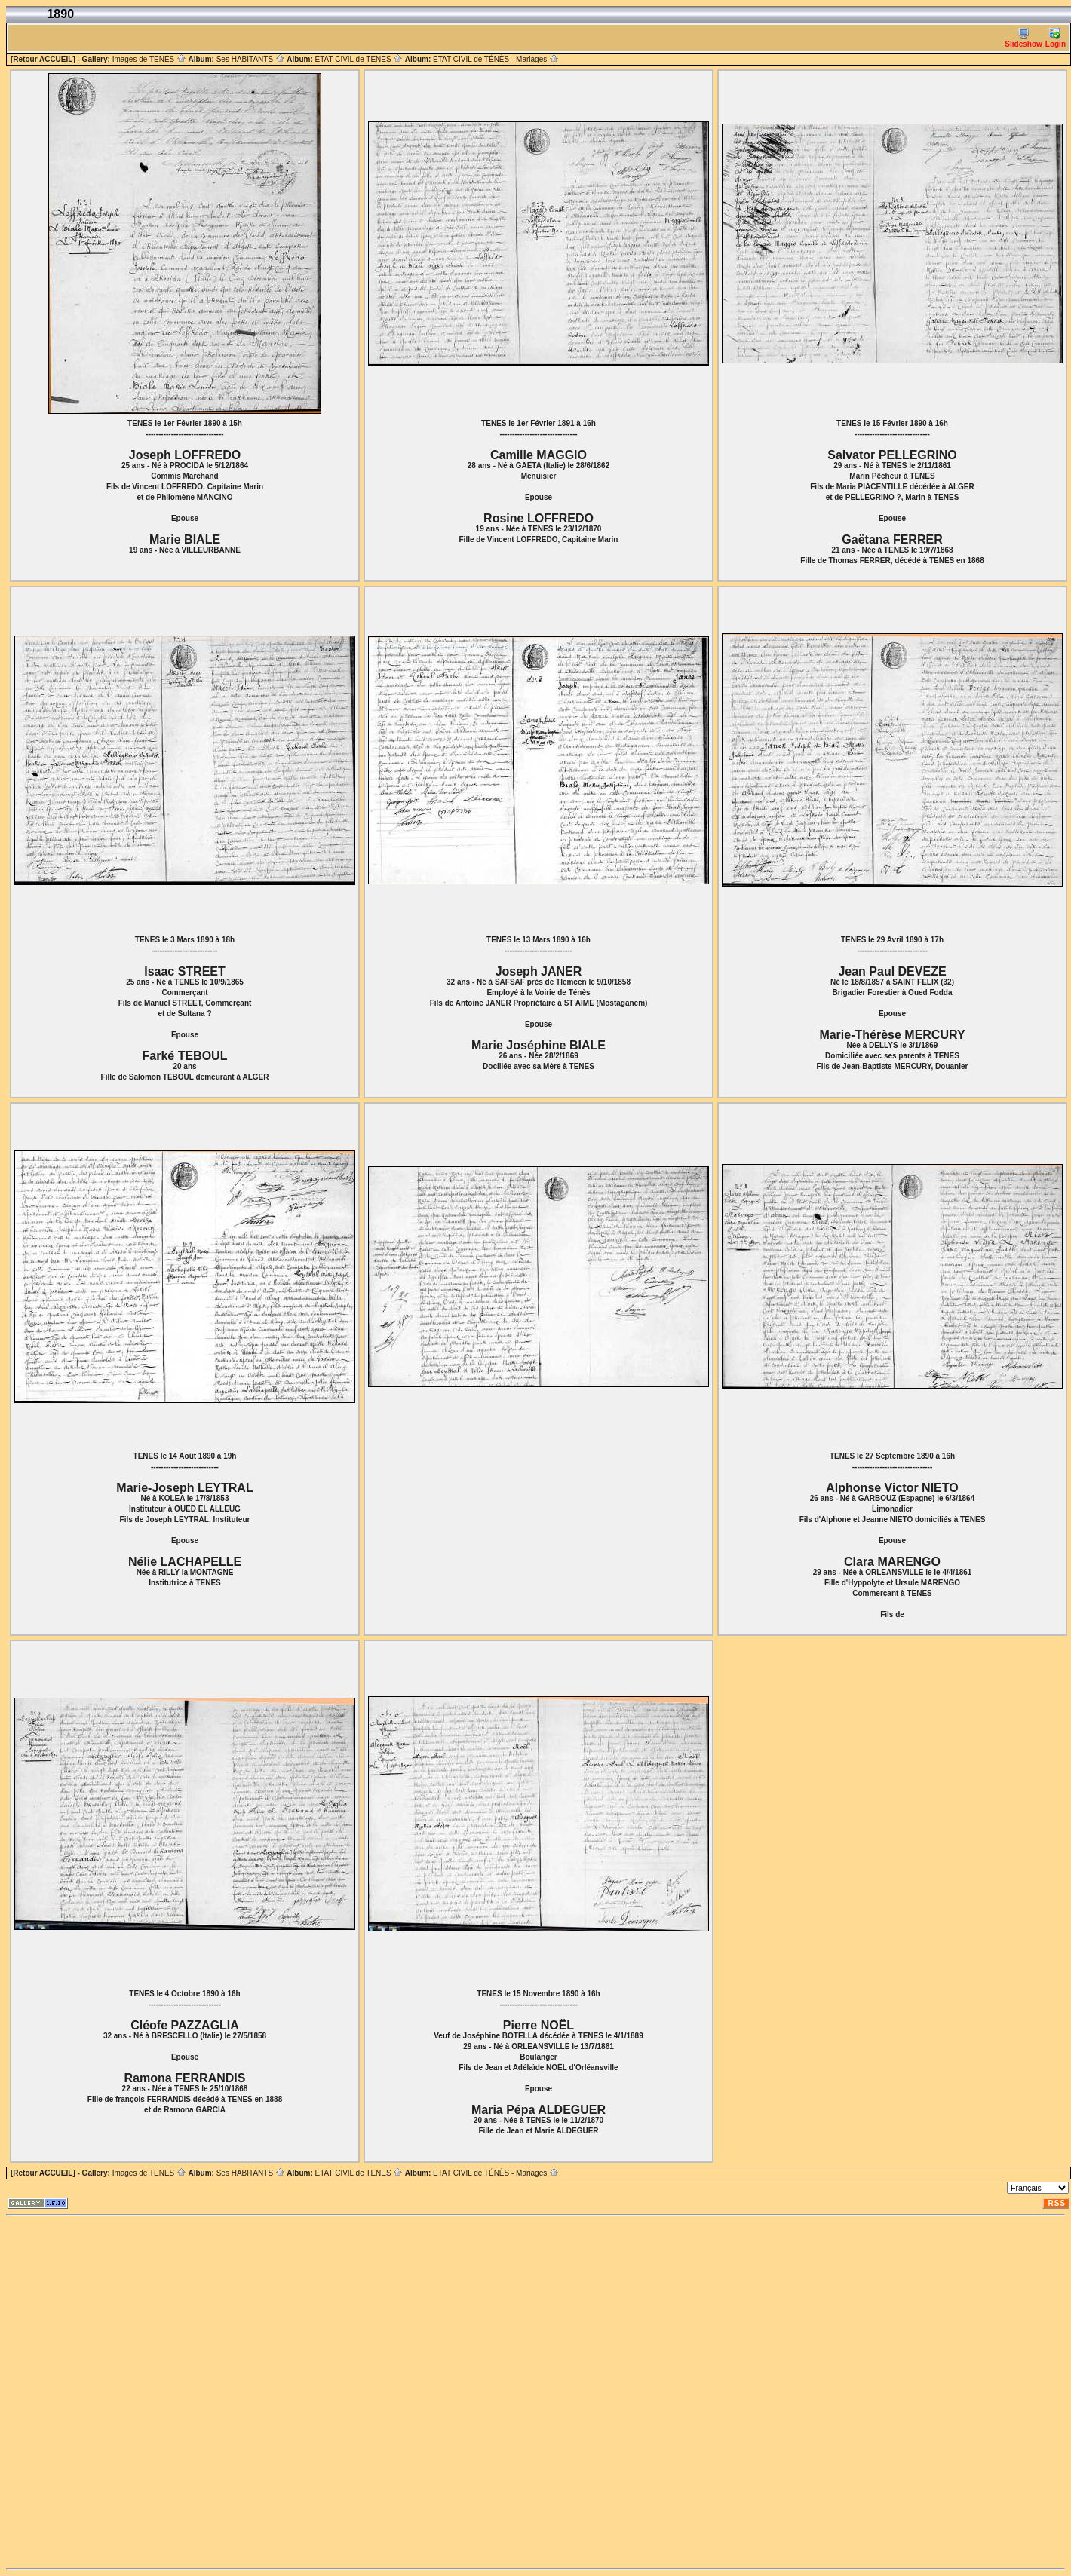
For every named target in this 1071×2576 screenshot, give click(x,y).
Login (1055, 38)
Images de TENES (149, 59)
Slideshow (1023, 38)
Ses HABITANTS (250, 59)
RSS (1057, 2203)
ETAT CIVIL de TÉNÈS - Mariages (496, 59)
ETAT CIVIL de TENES (359, 59)
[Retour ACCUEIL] (43, 59)
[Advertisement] (172, 2392)
